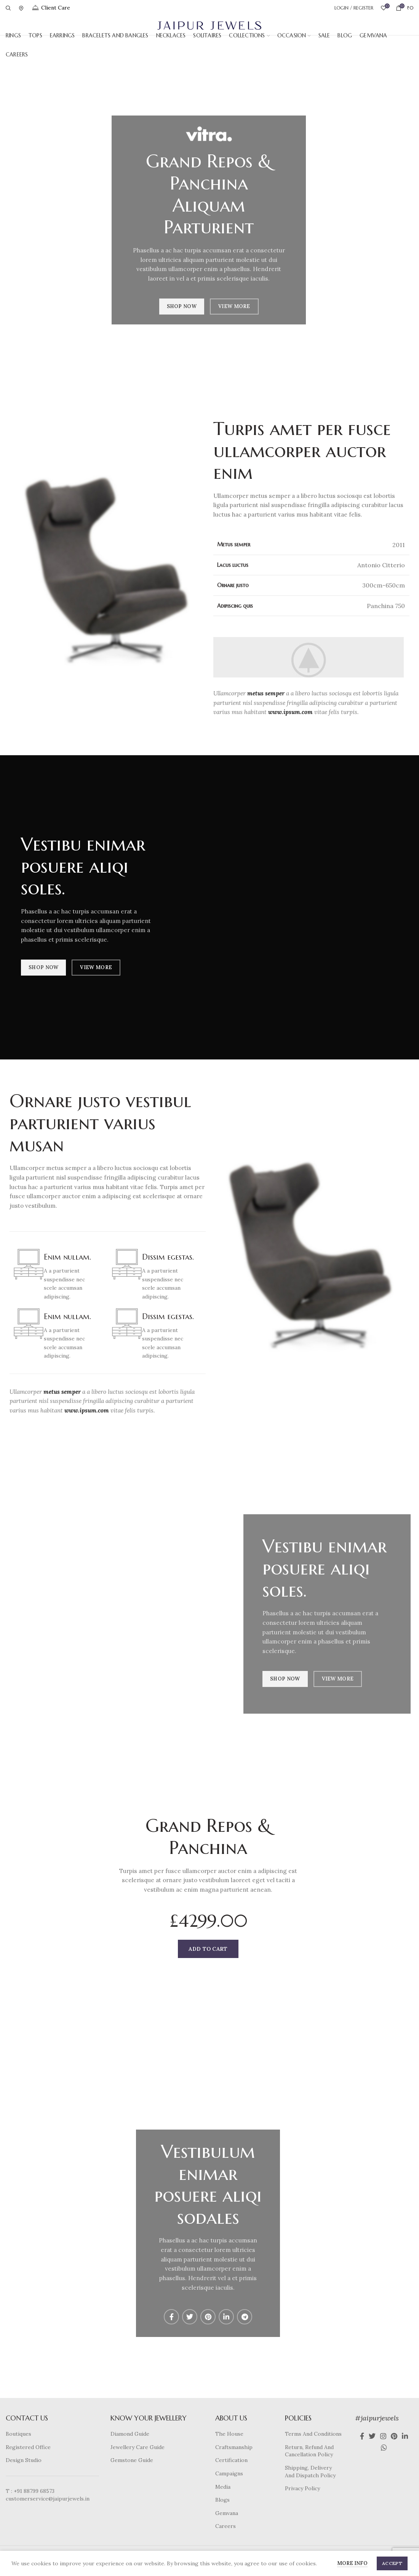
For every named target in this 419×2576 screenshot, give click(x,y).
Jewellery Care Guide (137, 2447)
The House (229, 2433)
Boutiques (18, 2433)
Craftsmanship (234, 2447)
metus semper (266, 693)
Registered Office (28, 2447)
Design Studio (24, 2460)
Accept (392, 2563)
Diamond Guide (129, 2433)
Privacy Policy (302, 2488)
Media (222, 2486)
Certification (231, 2460)
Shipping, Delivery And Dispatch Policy (310, 2471)
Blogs (222, 2499)
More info (352, 2563)
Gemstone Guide (131, 2460)
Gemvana (226, 2513)
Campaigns (229, 2473)
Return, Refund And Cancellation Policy (309, 2451)
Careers (225, 2526)
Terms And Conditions (313, 2433)
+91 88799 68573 (34, 2491)
